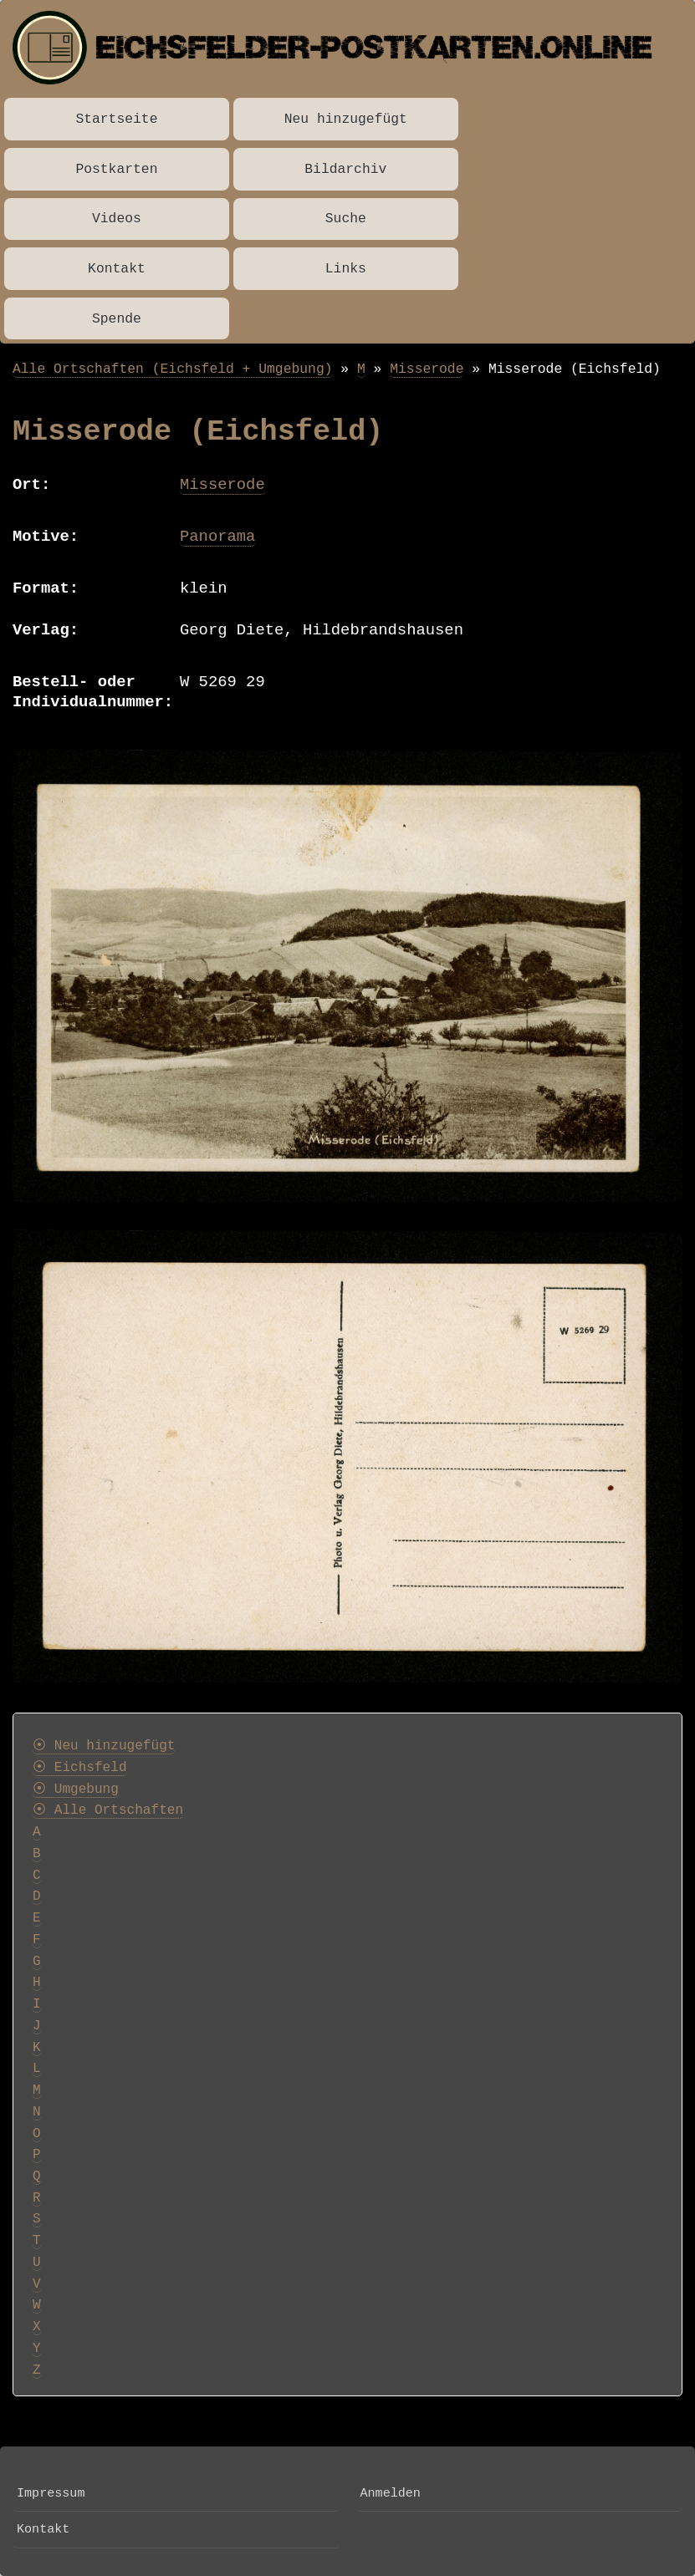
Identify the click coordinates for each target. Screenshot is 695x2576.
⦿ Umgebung (76, 1789)
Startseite (116, 119)
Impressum (50, 2493)
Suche (345, 219)
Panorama (217, 536)
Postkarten (116, 169)
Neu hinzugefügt (345, 119)
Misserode (426, 369)
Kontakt (117, 269)
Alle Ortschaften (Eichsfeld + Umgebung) (173, 369)
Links (345, 269)
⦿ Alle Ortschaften (108, 1810)
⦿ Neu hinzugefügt (104, 1746)
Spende (116, 319)
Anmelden (390, 2493)
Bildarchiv (345, 169)
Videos (116, 219)
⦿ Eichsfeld (80, 1767)
